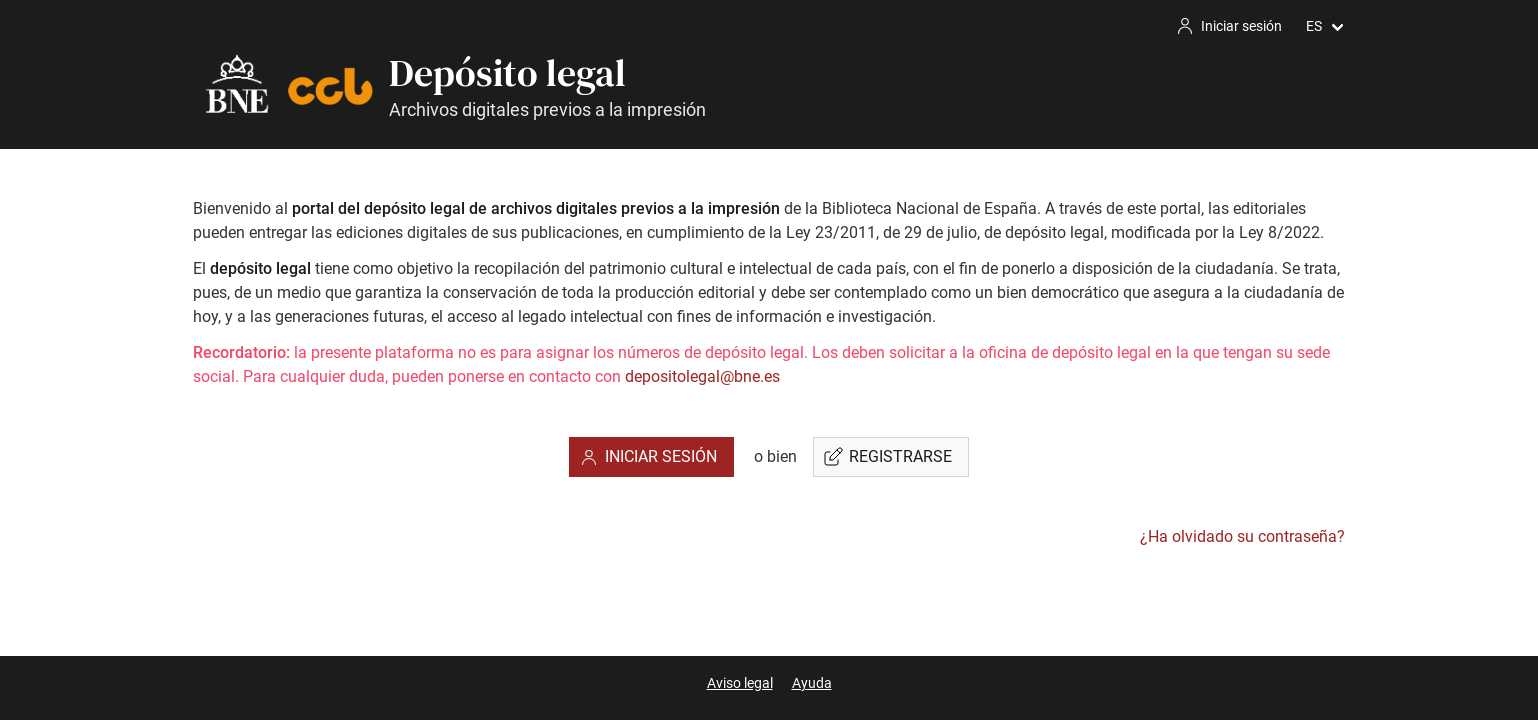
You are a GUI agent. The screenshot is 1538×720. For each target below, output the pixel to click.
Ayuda (812, 683)
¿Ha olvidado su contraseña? (1242, 536)
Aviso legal (740, 683)
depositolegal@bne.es (702, 376)
